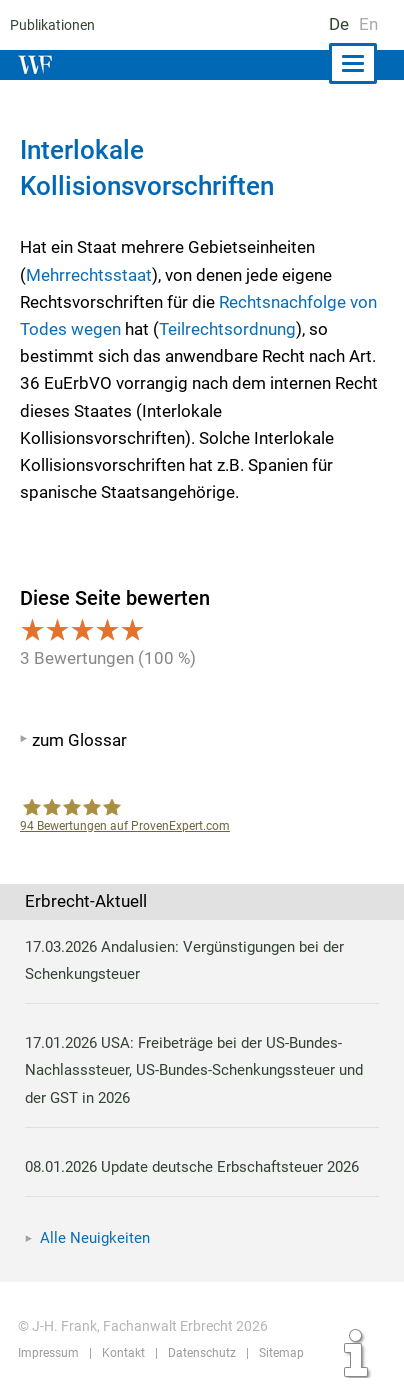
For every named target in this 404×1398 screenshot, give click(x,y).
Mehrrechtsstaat (88, 275)
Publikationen (51, 25)
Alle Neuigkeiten (95, 1238)
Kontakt (121, 1353)
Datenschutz (199, 1353)
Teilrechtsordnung (227, 329)
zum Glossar (79, 740)
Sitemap (277, 1353)
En (368, 24)
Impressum (48, 1353)
